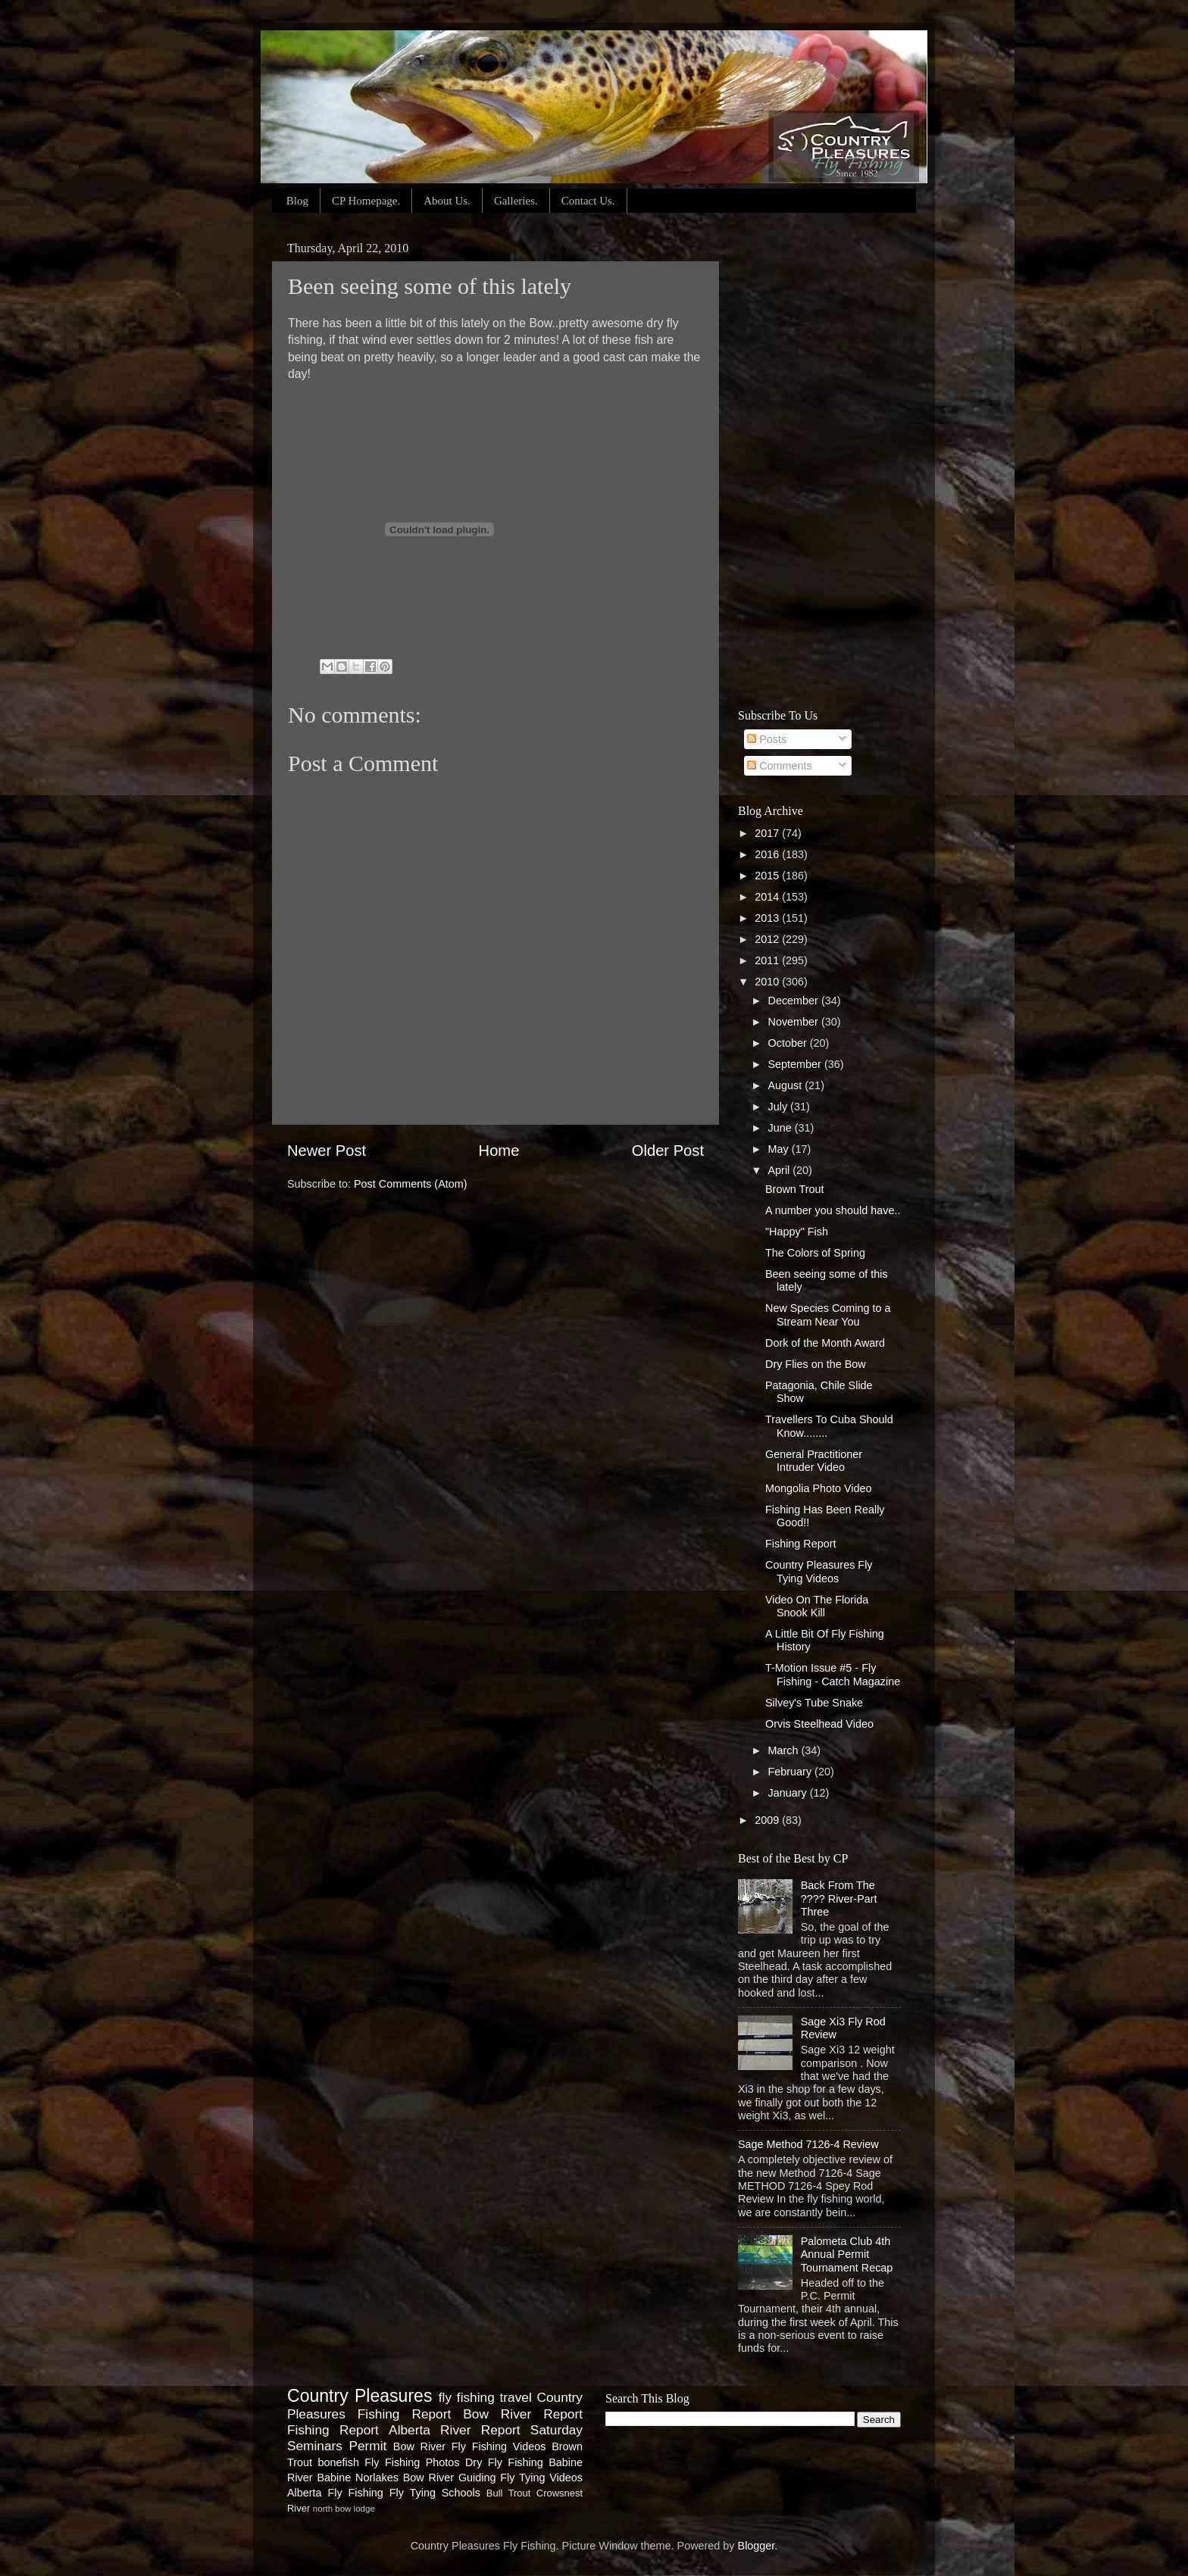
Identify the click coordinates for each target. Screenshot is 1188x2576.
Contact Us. (588, 201)
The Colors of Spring (815, 1253)
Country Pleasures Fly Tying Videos (819, 1571)
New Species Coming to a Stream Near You (828, 1314)
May (780, 1149)
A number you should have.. (832, 1210)
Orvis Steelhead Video (819, 1724)
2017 (768, 833)
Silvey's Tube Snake (814, 1703)
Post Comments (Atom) (410, 1184)
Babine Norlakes (357, 2477)
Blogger (756, 2546)
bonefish (337, 2462)
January (789, 1793)
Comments (779, 766)
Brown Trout (794, 1189)
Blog (297, 201)
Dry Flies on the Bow (815, 1364)
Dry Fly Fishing (504, 2462)
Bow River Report (523, 2413)
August (786, 1085)
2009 (768, 1820)
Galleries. (516, 201)
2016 (768, 854)
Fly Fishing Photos (411, 2462)
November (794, 1022)
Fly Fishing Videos (499, 2446)
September (796, 1064)
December (794, 1000)
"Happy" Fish (796, 1232)
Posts (766, 739)
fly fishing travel (485, 2397)
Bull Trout (508, 2493)
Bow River (419, 2446)
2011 (768, 960)
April (780, 1170)
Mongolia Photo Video (818, 1488)
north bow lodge (344, 2508)
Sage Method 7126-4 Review (808, 2144)
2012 (768, 939)
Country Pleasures (359, 2396)
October (789, 1043)
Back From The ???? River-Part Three (839, 1898)
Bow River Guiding (449, 2477)
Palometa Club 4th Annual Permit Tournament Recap (847, 2254)
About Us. (447, 201)
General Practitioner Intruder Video (813, 1460)
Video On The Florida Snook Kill (816, 1606)
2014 (768, 897)
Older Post (668, 1150)
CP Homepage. (366, 201)
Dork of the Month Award (825, 1343)
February (791, 1772)
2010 (768, 982)
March (785, 1750)
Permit (367, 2445)
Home (499, 1150)
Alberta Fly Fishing (335, 2493)
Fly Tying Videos (541, 2477)
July (779, 1107)
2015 (768, 876)
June (781, 1128)
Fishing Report (800, 1544)
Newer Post (326, 1150)
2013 (768, 918)
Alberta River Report (454, 2429)
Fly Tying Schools (434, 2493)
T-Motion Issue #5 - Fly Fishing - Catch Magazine (832, 1674)
